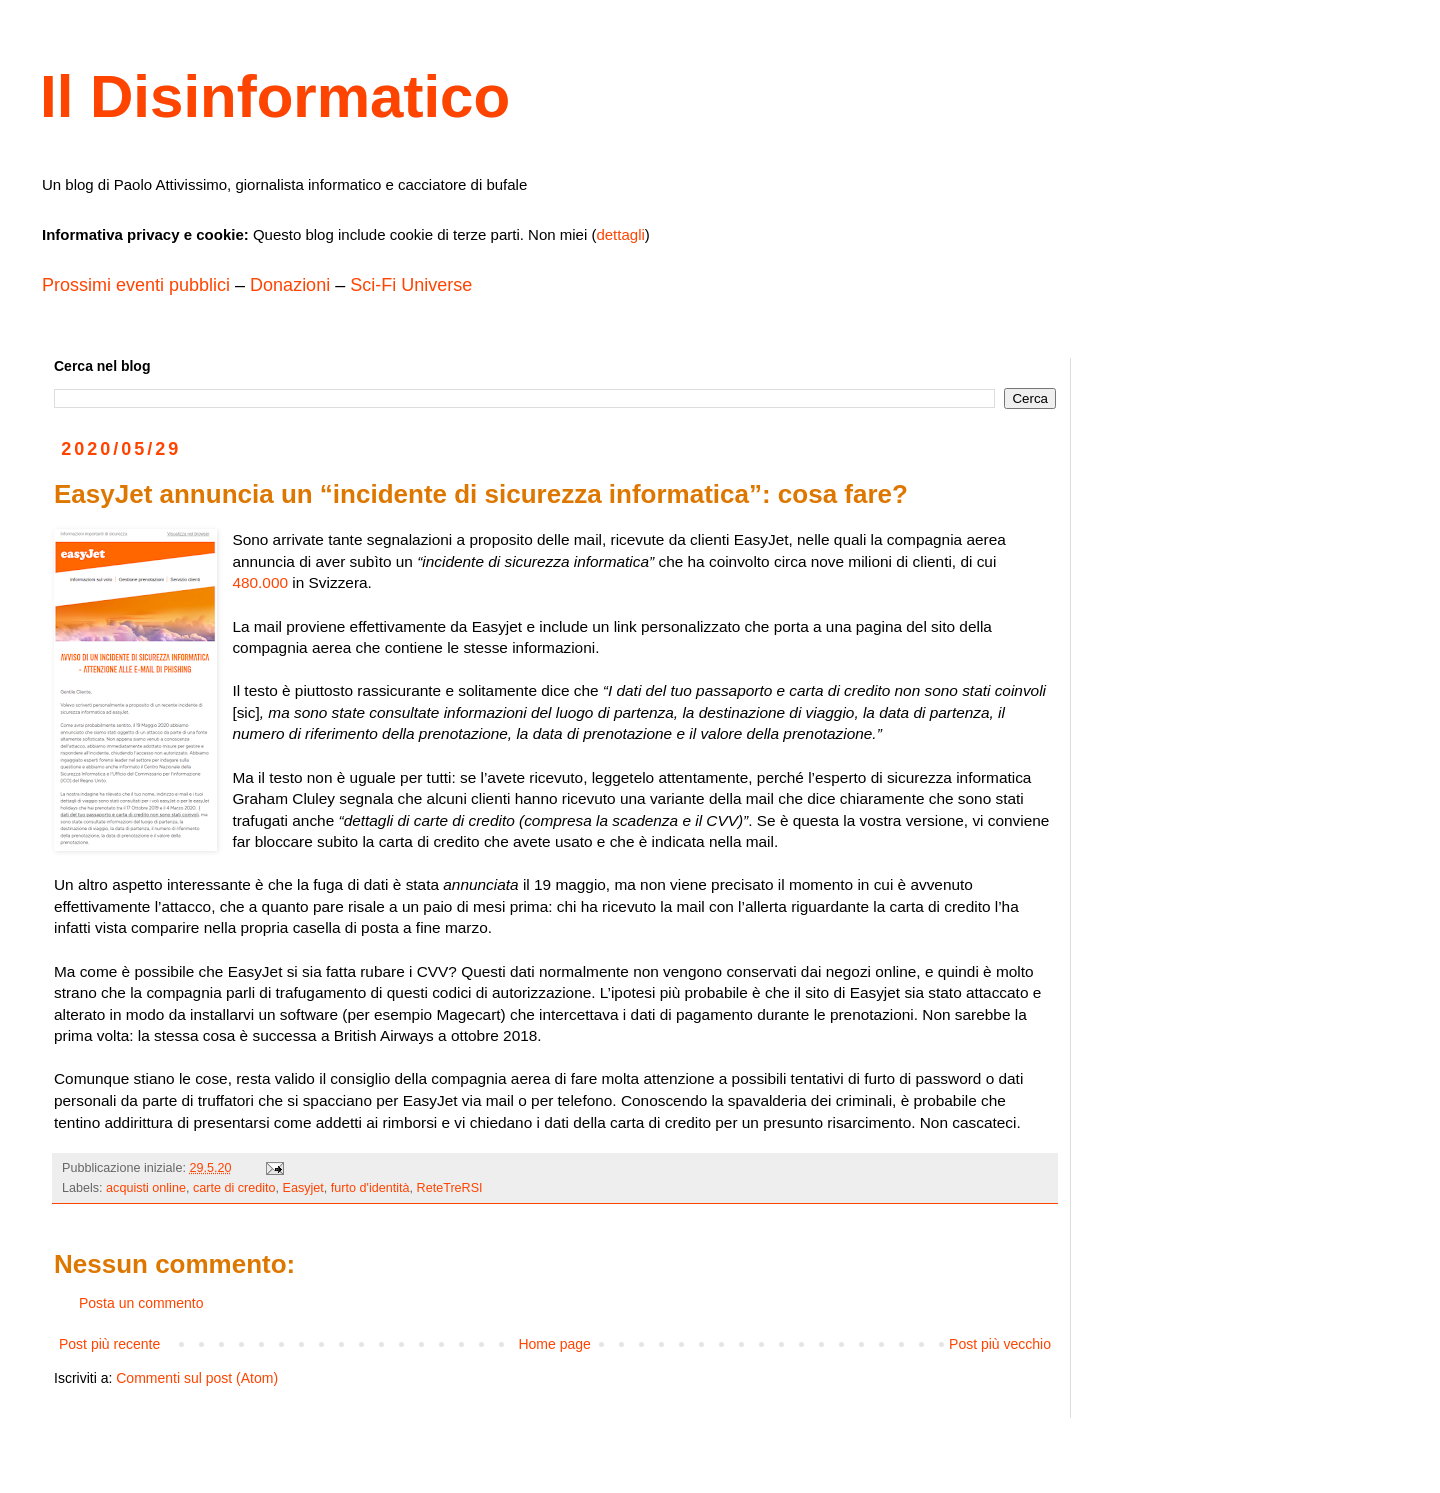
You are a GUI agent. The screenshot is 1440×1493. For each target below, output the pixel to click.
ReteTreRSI (450, 1188)
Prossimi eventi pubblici (136, 285)
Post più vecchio (1000, 1344)
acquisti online (146, 1188)
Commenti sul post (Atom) (197, 1378)
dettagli (620, 234)
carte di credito (234, 1188)
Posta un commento (141, 1303)
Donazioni (290, 285)
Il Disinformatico (275, 96)
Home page (554, 1344)
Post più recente (109, 1344)
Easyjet (303, 1188)
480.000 (260, 582)
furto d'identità (370, 1188)
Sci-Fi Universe (411, 285)
